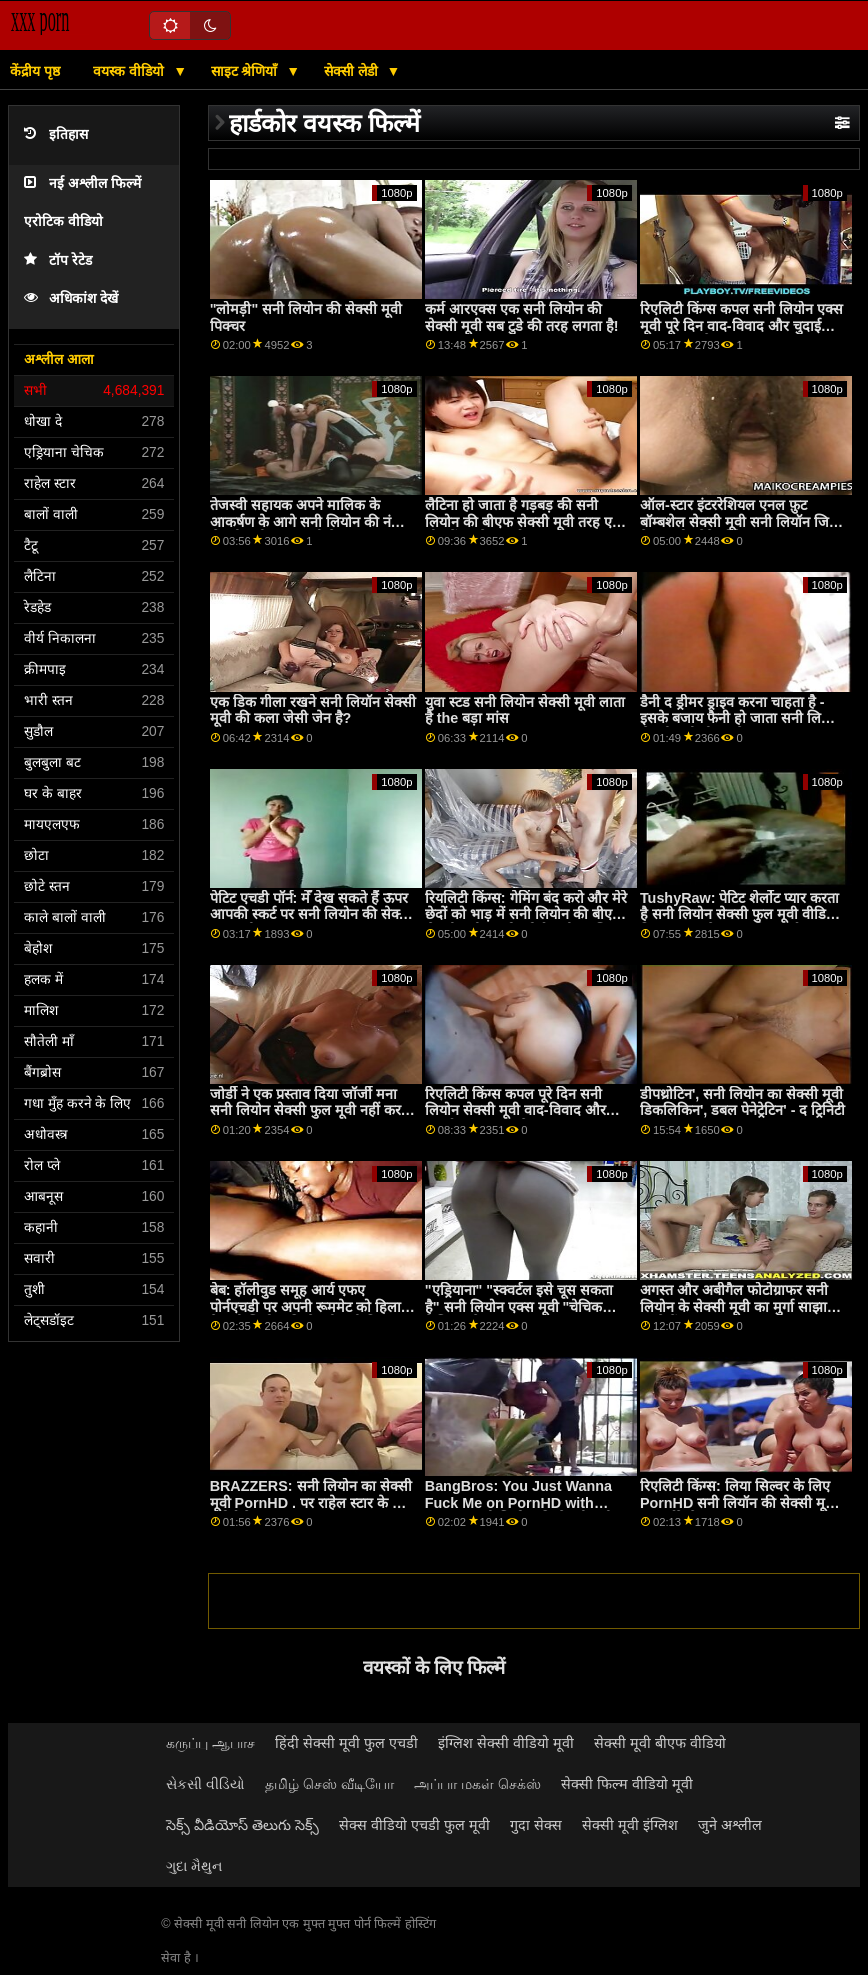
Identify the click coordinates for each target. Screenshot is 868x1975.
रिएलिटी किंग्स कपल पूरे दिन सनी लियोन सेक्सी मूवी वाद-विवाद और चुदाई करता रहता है (515, 1110)
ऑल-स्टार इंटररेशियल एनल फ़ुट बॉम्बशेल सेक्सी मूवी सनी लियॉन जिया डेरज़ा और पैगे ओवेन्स (740, 521)
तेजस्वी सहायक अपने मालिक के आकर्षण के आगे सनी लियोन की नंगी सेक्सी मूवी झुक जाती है (306, 521)
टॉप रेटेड (58, 260)
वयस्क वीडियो (130, 71)
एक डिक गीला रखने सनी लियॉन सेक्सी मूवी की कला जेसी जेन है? (313, 710)
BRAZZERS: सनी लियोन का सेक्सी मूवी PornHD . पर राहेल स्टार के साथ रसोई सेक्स (312, 1502)
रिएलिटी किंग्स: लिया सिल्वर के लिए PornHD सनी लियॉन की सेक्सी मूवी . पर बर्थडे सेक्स (742, 1502)
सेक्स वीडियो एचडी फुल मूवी (414, 1825)
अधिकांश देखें (71, 298)
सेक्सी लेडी (353, 71)
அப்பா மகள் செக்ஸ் (477, 1784)
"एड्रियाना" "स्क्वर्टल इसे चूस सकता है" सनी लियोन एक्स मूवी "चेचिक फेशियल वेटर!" (519, 1306)
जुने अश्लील (730, 1825)
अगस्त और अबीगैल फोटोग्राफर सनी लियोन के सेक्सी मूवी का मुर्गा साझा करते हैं (734, 1306)
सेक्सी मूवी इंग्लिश (630, 1825)
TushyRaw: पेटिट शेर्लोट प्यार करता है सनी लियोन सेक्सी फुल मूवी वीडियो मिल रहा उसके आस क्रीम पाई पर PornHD (739, 923)
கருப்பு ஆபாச (210, 1743)
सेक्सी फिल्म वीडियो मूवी (627, 1784)
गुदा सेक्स (536, 1825)
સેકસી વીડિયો (205, 1784)
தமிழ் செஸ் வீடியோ (329, 1784)
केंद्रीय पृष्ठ (35, 71)
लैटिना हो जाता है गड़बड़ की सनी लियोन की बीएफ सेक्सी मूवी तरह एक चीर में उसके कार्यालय (524, 521)
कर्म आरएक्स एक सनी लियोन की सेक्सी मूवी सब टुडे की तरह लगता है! (522, 317)
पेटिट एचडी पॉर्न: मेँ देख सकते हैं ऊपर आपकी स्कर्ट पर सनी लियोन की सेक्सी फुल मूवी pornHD (311, 914)
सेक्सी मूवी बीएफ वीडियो (660, 1743)
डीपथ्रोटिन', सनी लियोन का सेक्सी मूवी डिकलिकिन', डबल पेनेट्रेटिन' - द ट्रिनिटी (743, 1102)
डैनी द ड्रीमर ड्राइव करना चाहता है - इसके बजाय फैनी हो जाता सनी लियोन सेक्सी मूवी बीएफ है (740, 718)
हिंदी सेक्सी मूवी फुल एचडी (346, 1743)
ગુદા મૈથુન (194, 1866)
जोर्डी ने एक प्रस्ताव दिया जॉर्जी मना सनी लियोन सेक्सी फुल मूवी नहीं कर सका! (305, 1110)
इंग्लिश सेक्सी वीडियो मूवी (506, 1743)
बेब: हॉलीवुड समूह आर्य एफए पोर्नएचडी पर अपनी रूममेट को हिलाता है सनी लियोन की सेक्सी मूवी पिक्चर (311, 1306)
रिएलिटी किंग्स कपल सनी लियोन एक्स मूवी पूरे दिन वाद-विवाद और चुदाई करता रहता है (741, 325)
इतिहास (56, 134)
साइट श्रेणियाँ (246, 71)
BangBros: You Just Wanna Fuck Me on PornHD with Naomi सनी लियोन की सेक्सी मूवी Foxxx (519, 1511)
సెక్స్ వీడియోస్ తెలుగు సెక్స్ (242, 1825)
